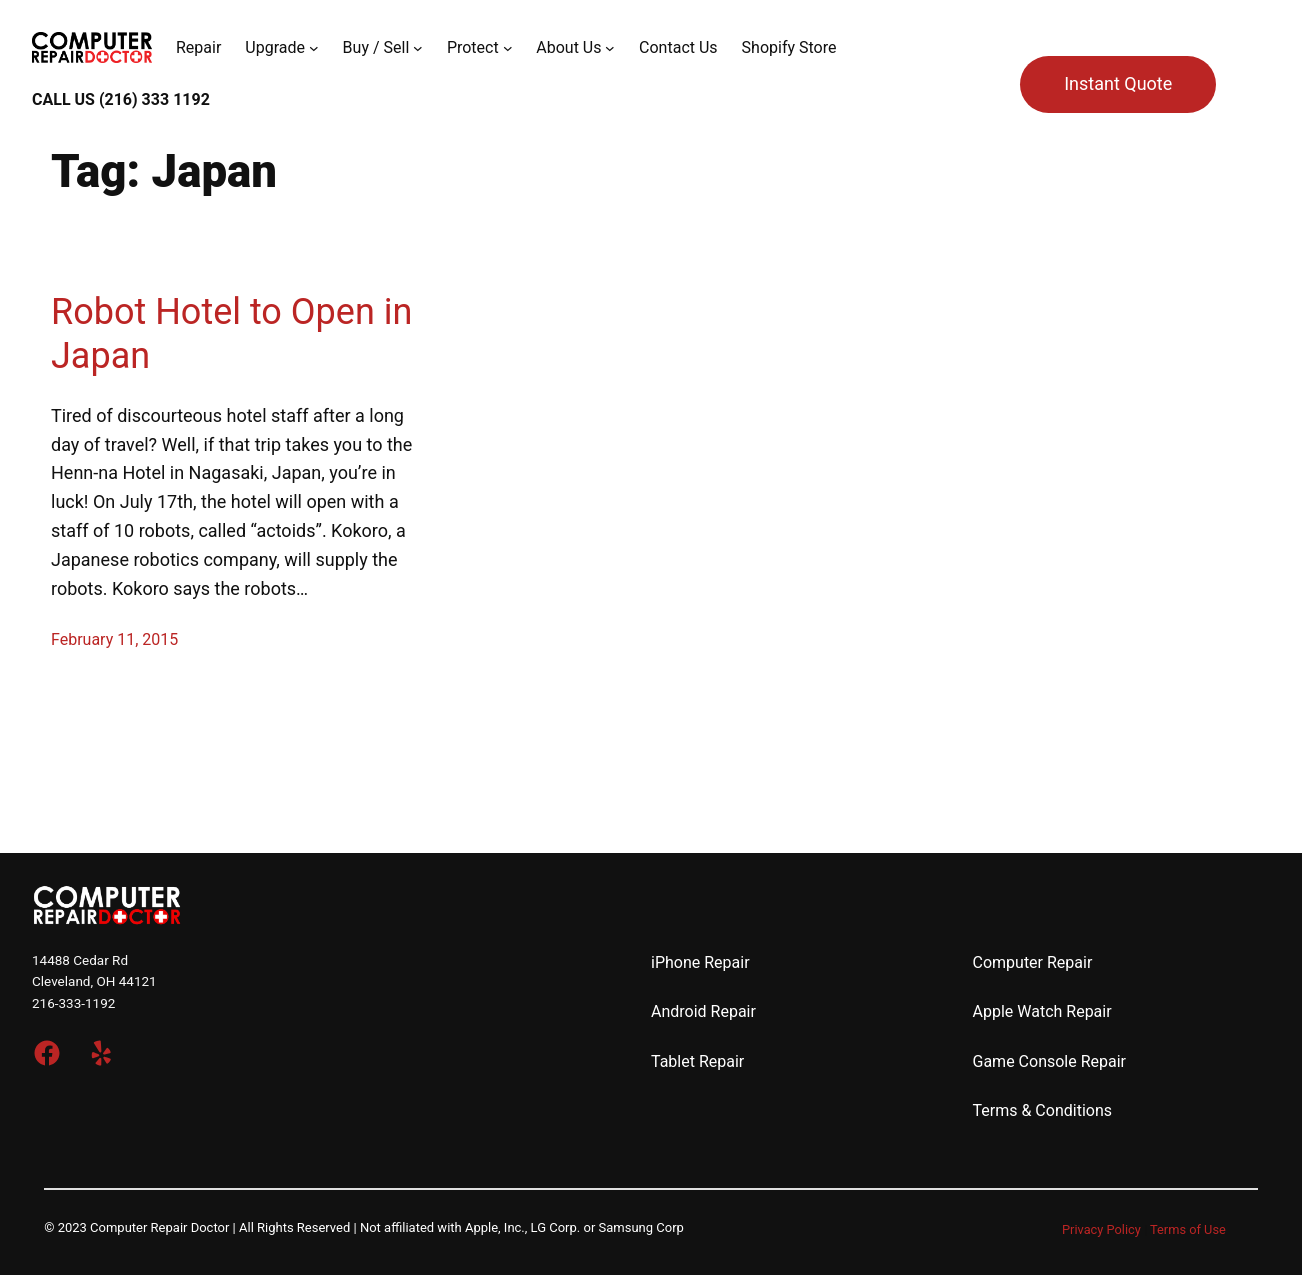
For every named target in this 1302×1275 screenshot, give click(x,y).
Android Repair (703, 1011)
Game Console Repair (1050, 1061)
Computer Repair (1033, 962)
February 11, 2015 (114, 639)
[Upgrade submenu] (314, 48)
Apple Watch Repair (1042, 1011)
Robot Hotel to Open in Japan (231, 333)
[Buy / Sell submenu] (418, 48)
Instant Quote (1118, 83)
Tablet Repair (697, 1061)
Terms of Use (1188, 1229)
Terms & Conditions (1043, 1110)
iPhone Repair (700, 962)
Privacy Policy (1101, 1229)
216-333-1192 (73, 1003)
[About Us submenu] (610, 48)
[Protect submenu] (508, 48)
